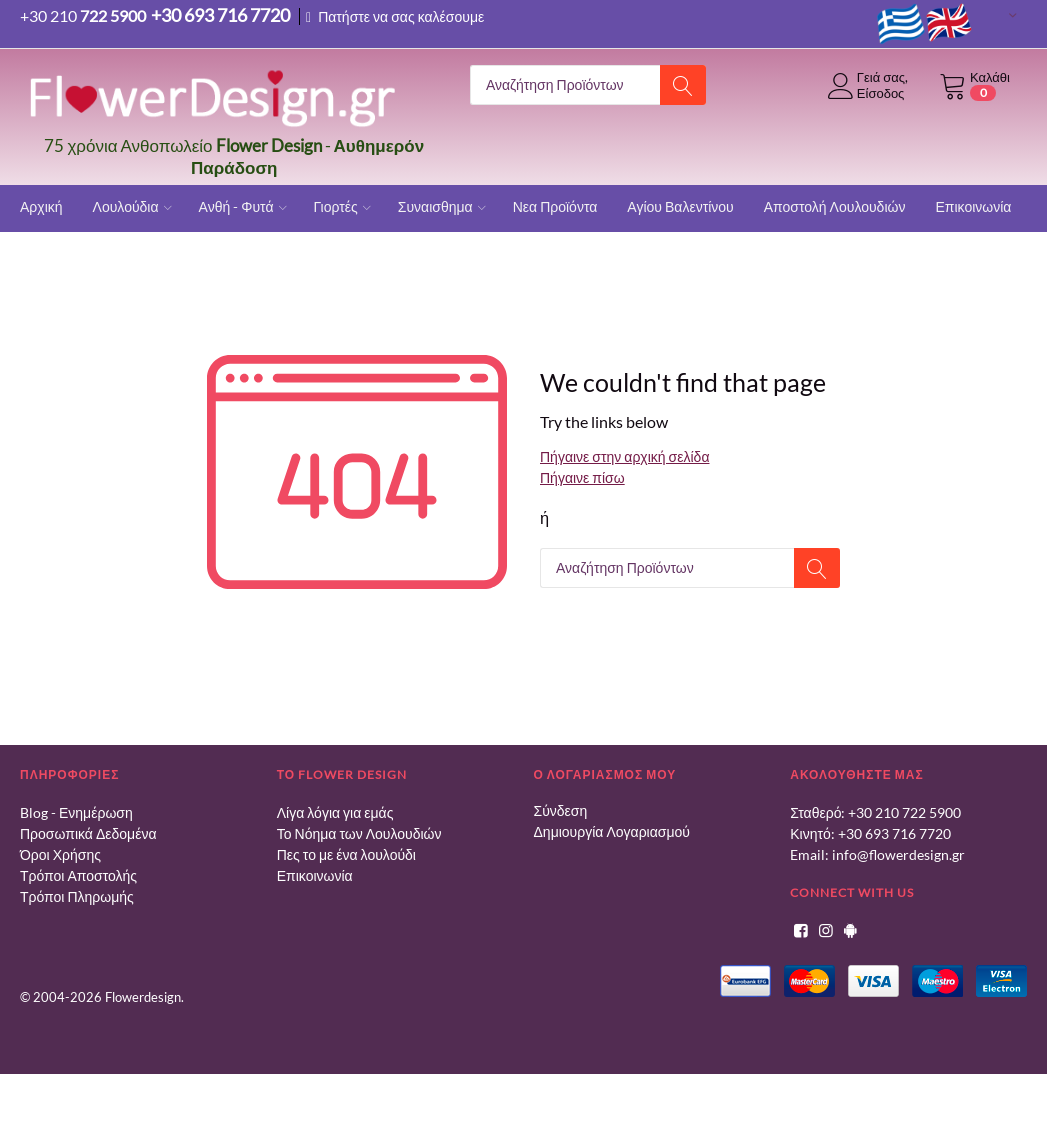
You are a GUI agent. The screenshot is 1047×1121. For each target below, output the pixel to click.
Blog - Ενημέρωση (76, 812)
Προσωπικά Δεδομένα (88, 833)
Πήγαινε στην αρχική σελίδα (624, 456)
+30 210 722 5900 (904, 812)
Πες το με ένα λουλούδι (346, 854)
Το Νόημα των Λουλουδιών (359, 833)
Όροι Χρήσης (60, 854)
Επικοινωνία (315, 875)
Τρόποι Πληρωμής (77, 896)
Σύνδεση (561, 810)
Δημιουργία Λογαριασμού (612, 831)
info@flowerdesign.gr (898, 854)
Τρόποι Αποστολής (78, 875)
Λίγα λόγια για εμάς (335, 812)
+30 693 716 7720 (894, 833)
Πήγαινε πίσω (582, 477)
